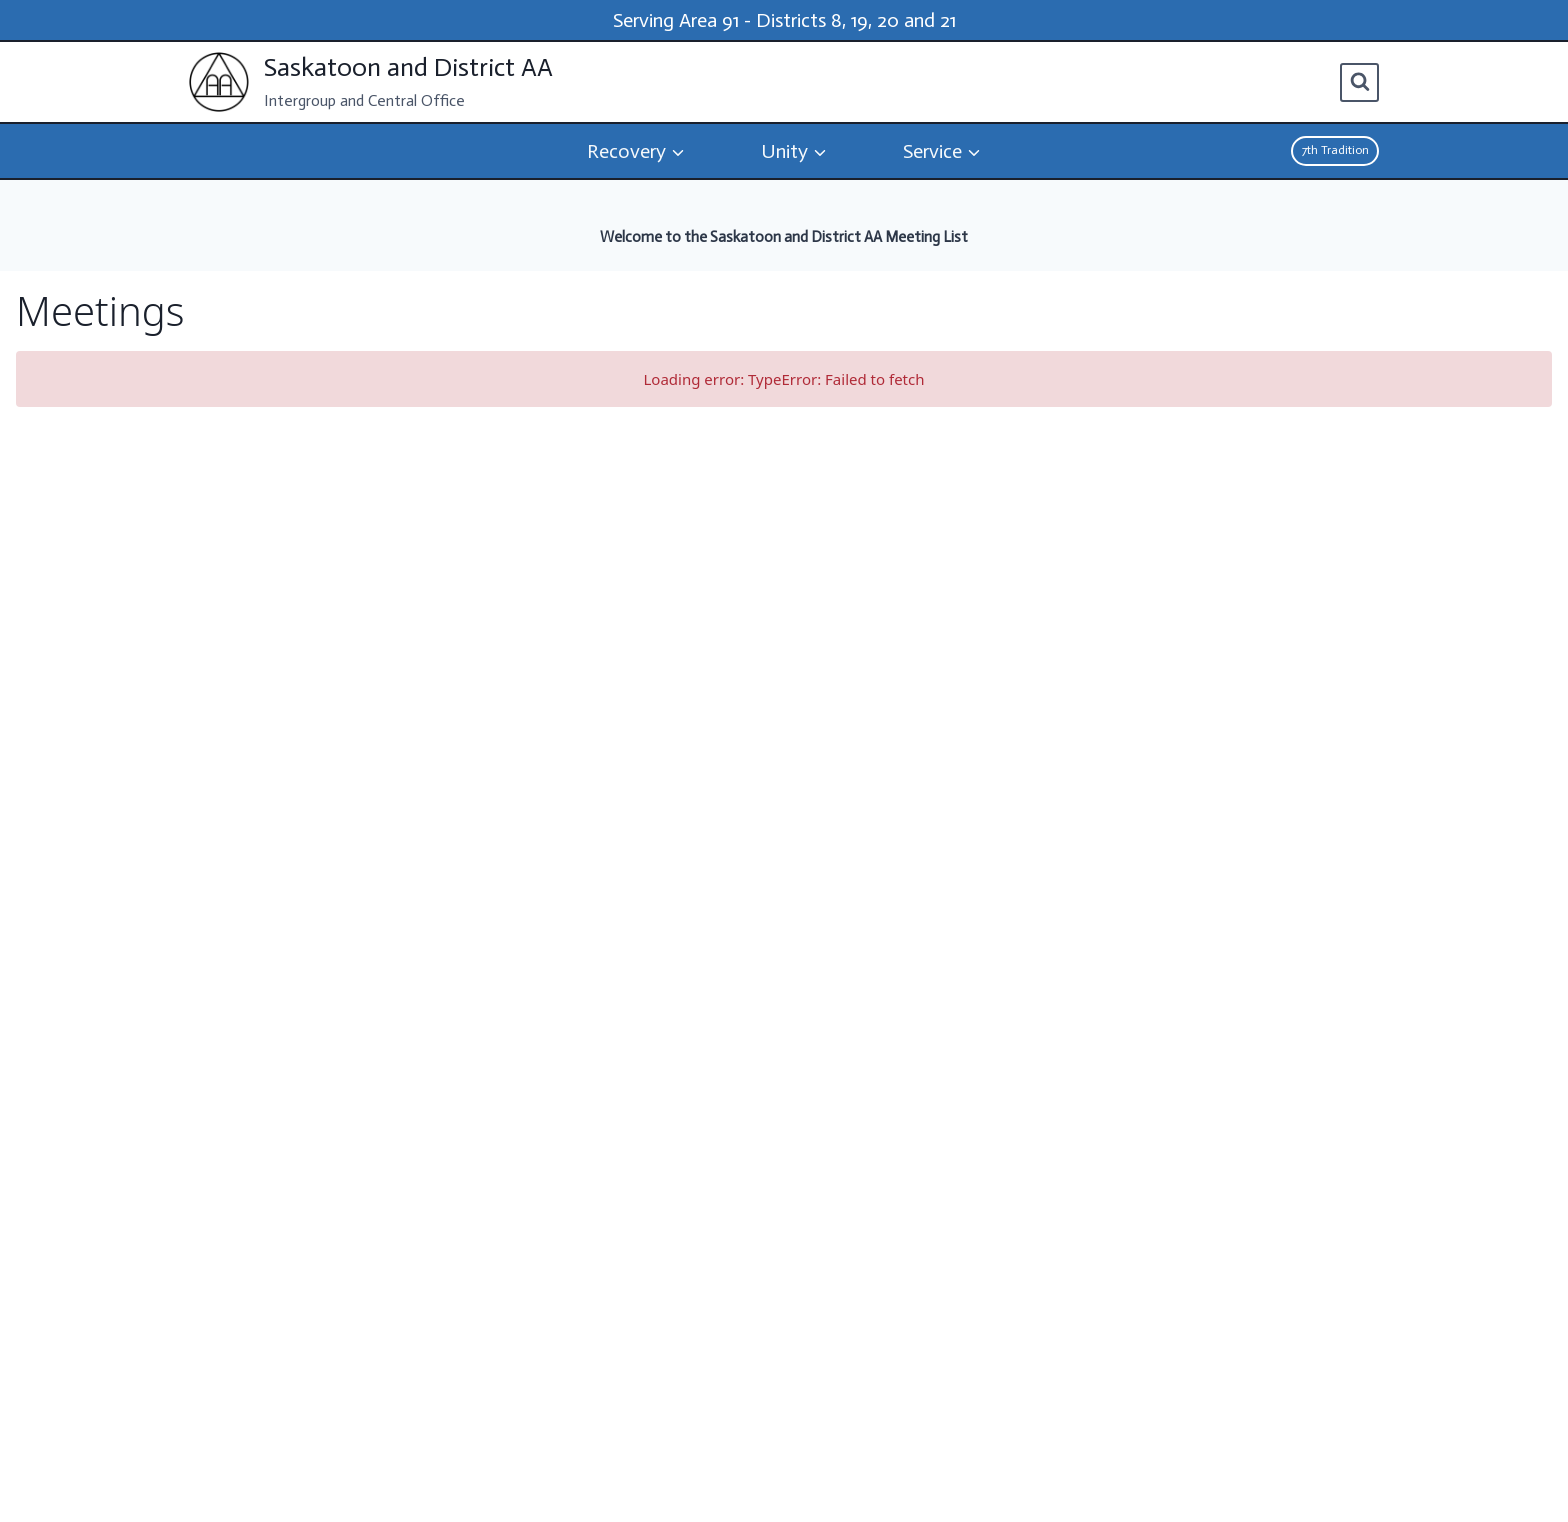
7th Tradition (1335, 150)
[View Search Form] (1359, 82)
